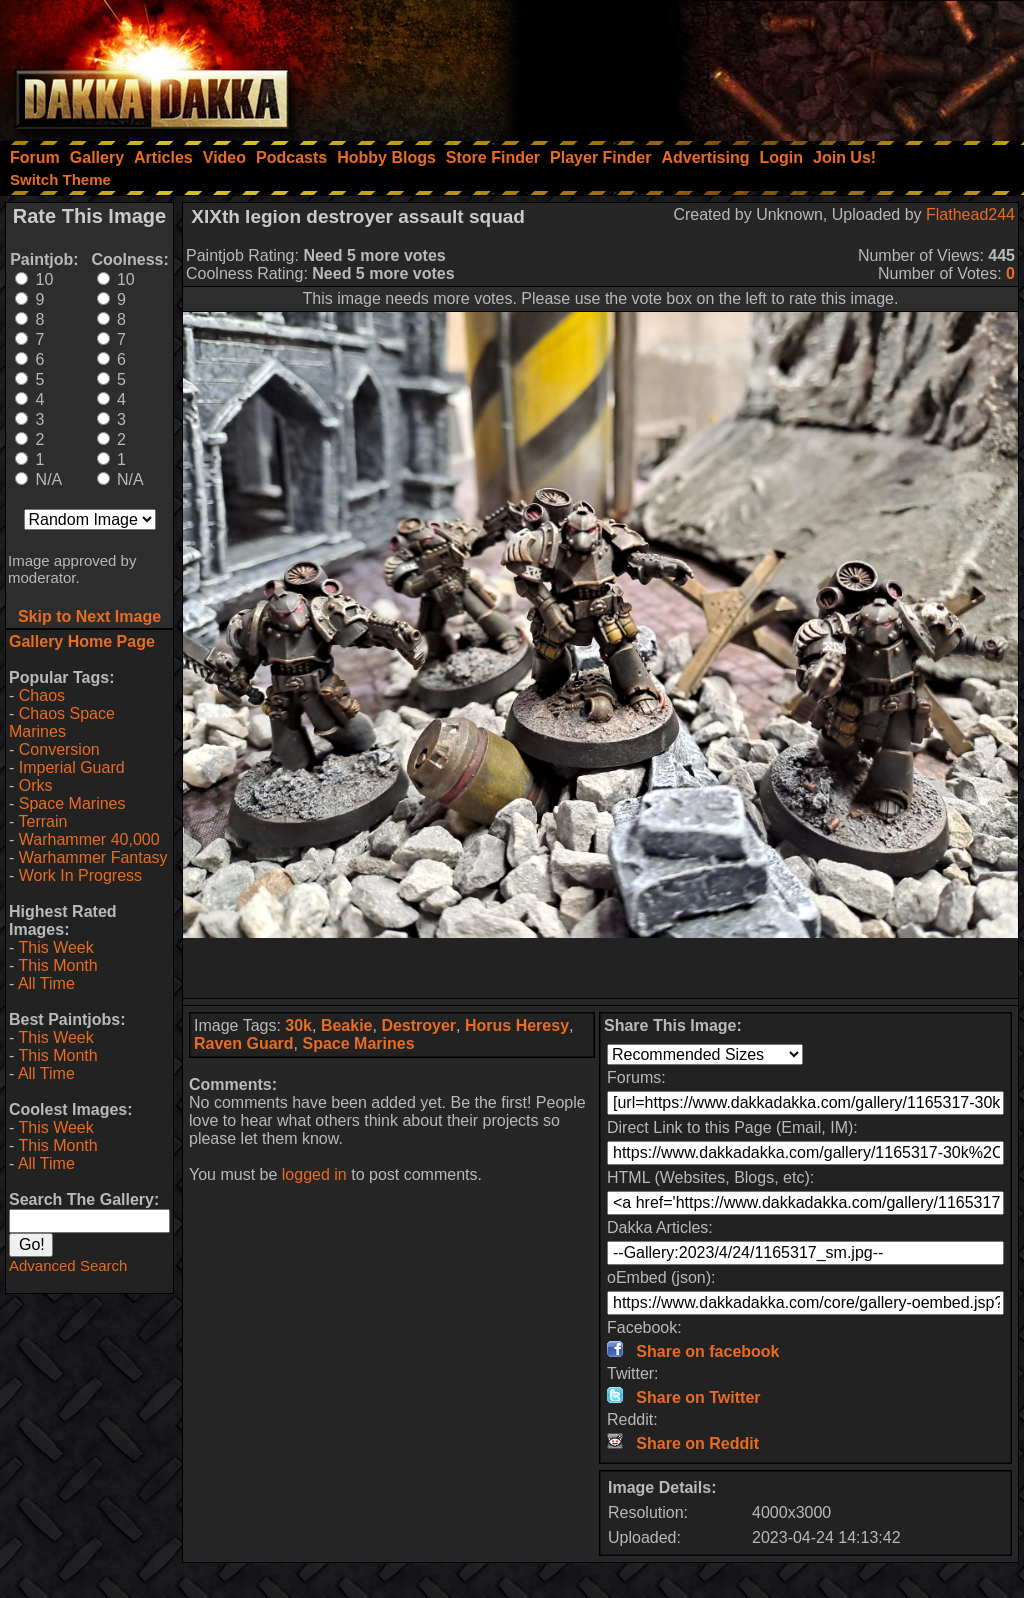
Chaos (42, 695)
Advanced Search (68, 1265)
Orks (36, 785)
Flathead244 (970, 214)
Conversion (59, 749)
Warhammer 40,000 (89, 839)
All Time (46, 983)
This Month (57, 965)
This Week (55, 947)
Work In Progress (80, 875)
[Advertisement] (755, 65)
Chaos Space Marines (62, 722)
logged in (314, 1174)
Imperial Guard (72, 767)
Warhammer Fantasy (93, 857)
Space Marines (72, 803)
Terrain (42, 821)
